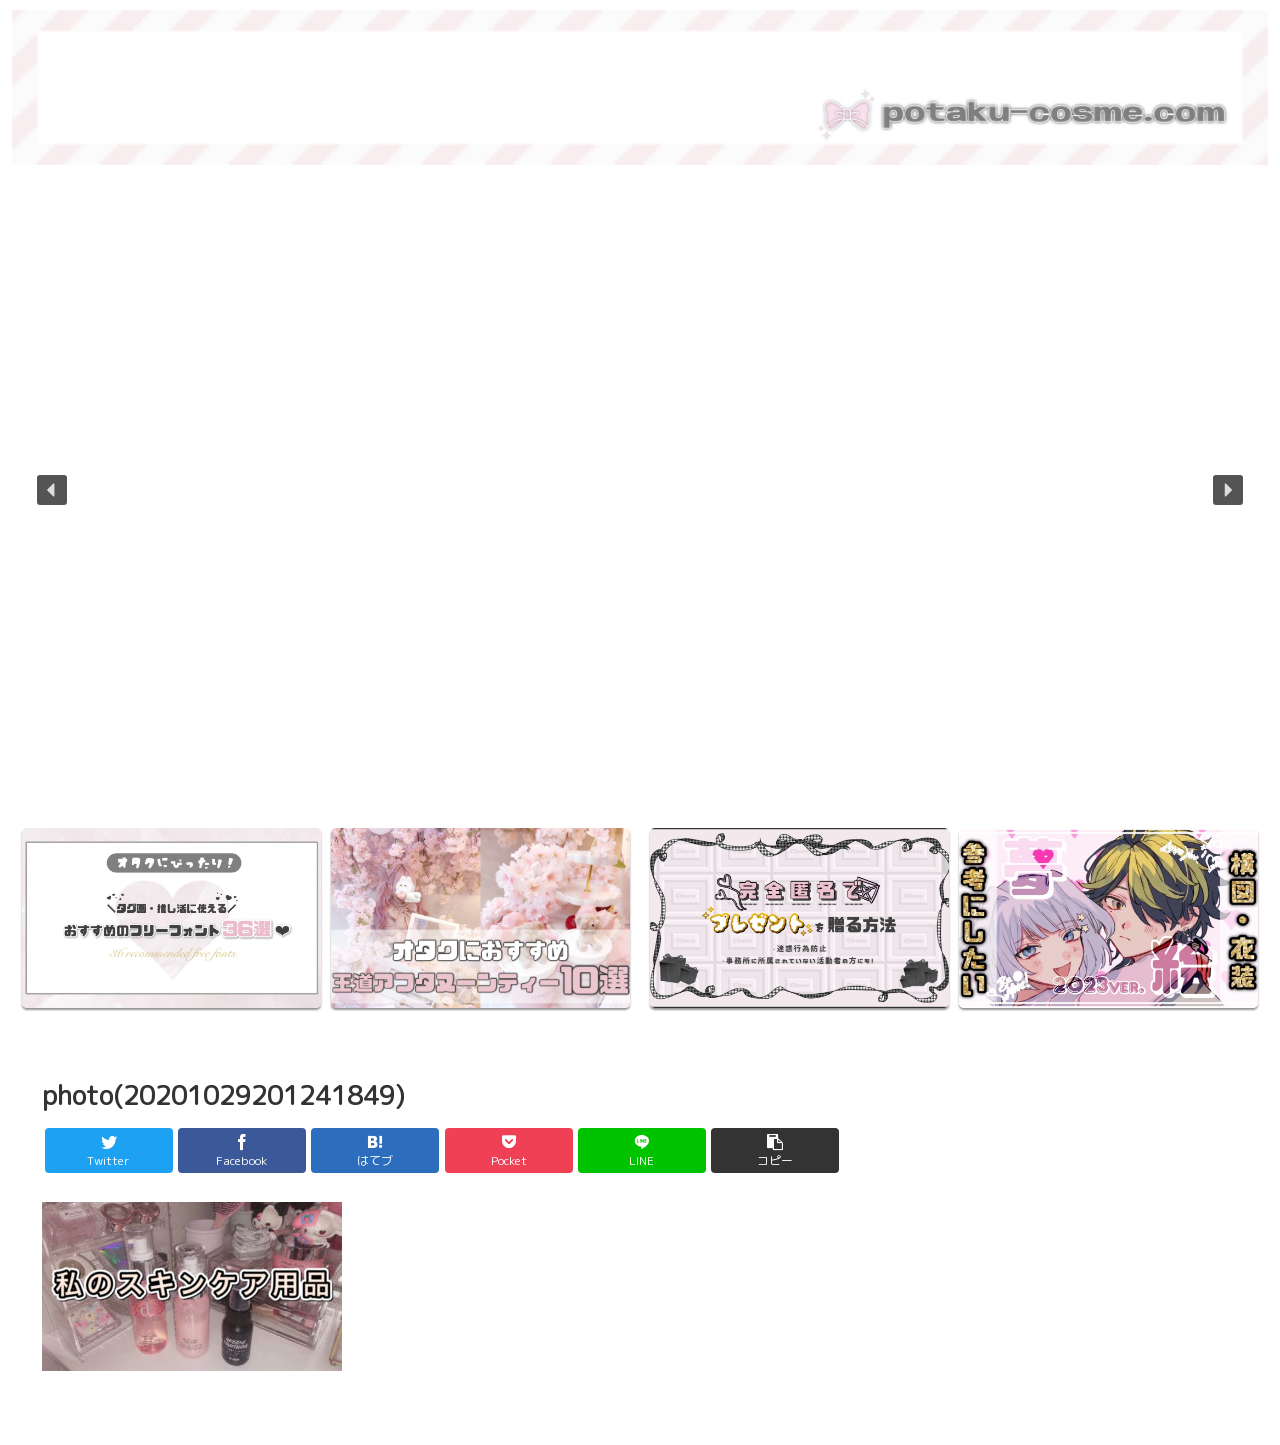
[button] (52, 490)
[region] (640, 504)
